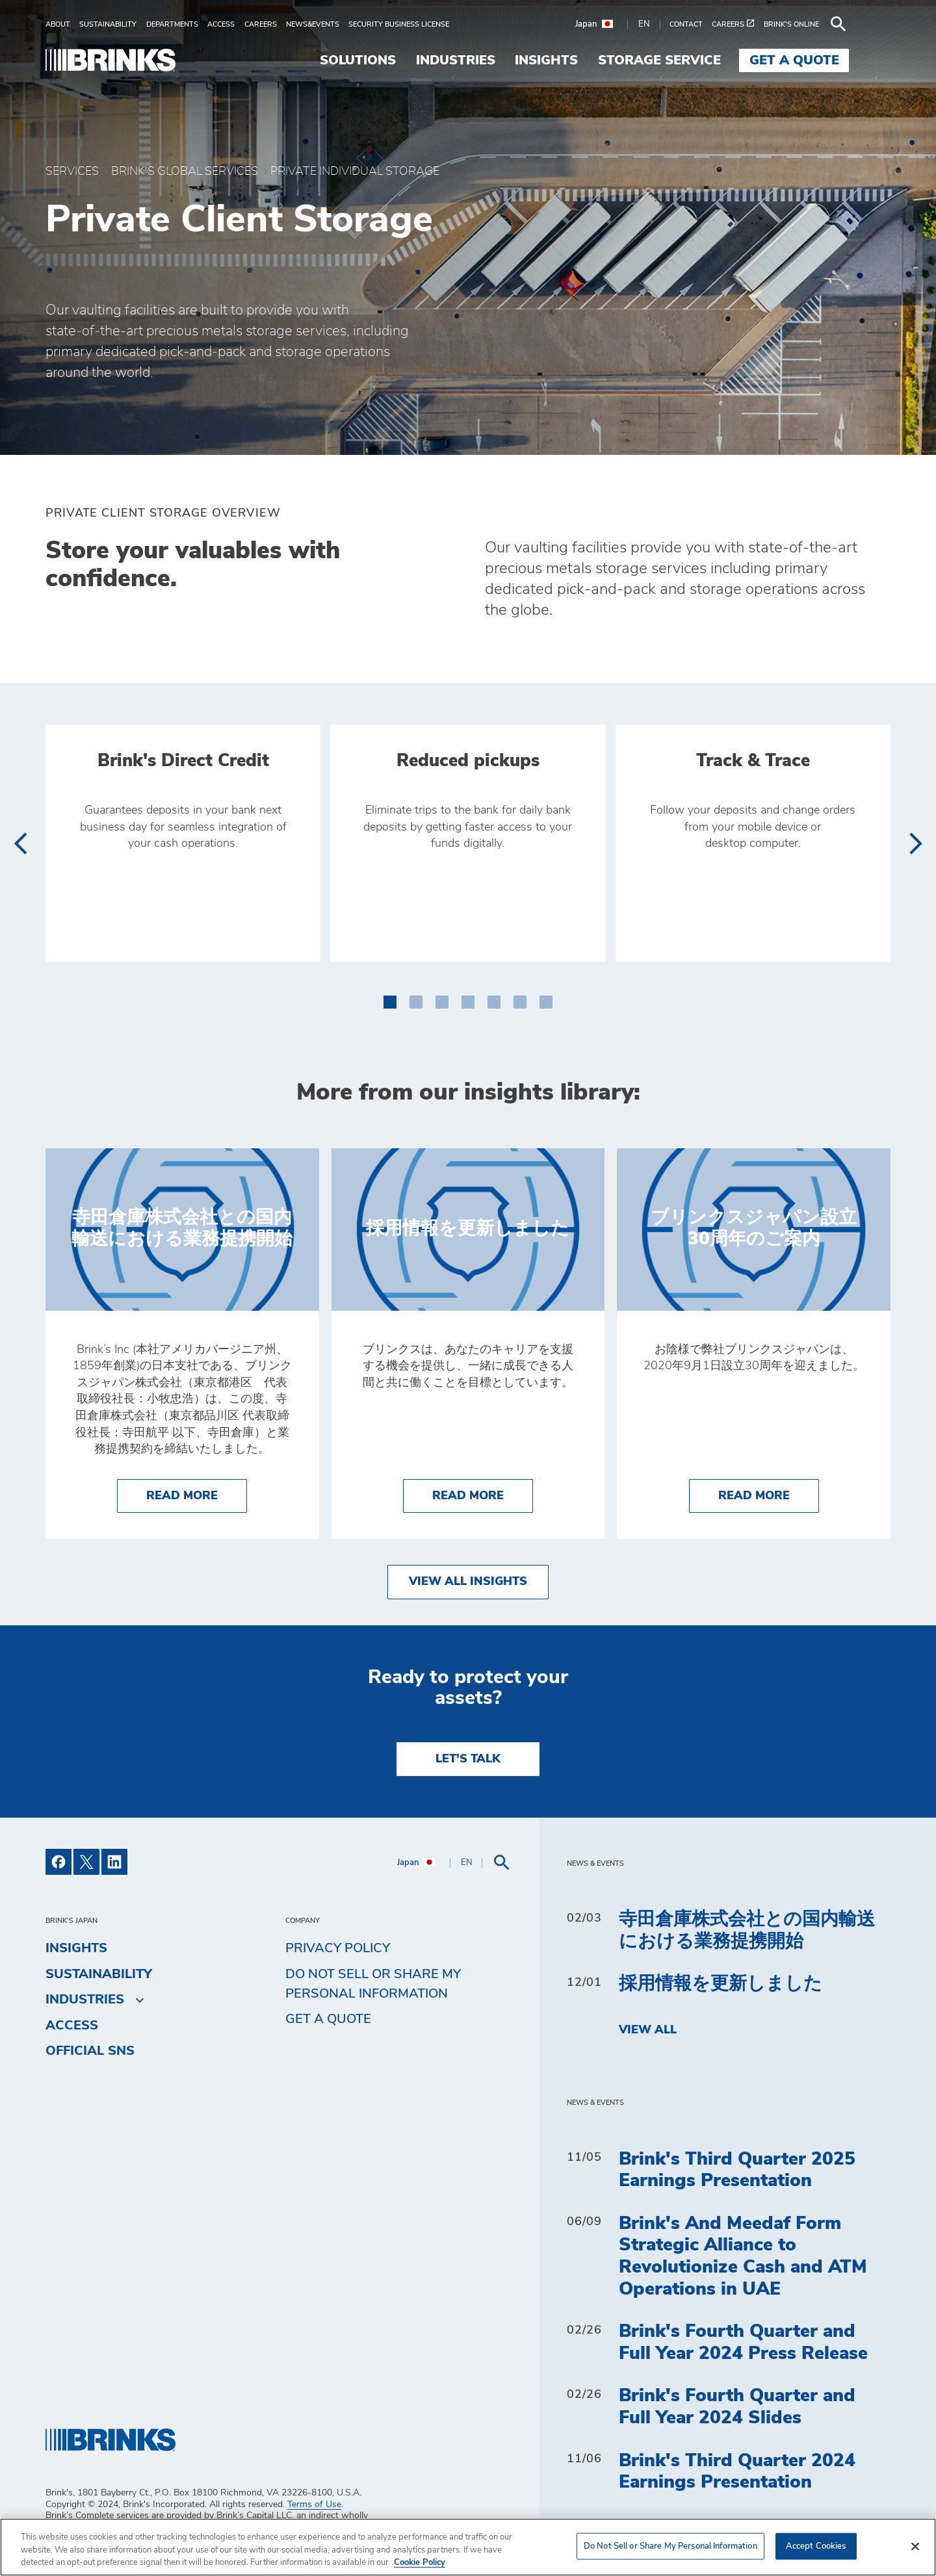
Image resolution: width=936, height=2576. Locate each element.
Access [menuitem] (72, 2025)
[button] (390, 999)
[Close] (915, 2546)
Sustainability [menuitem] (99, 1974)
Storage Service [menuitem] (701, 60)
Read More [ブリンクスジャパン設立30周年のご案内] (768, 1494)
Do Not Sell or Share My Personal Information (373, 1984)
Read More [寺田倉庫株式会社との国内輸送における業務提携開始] (196, 1494)
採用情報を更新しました (720, 1984)
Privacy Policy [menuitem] (337, 1948)
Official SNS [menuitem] (90, 2050)
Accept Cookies (816, 2546)
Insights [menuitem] (587, 60)
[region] (468, 2547)
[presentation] (19, 843)
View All (648, 2030)
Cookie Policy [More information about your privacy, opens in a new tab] (419, 2562)
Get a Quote (328, 2019)
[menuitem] (62, 24)
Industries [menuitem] (496, 60)
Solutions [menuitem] (399, 60)
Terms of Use (314, 2504)
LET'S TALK (468, 1759)
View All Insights (468, 1582)
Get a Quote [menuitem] (836, 60)
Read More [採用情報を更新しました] (482, 1494)
